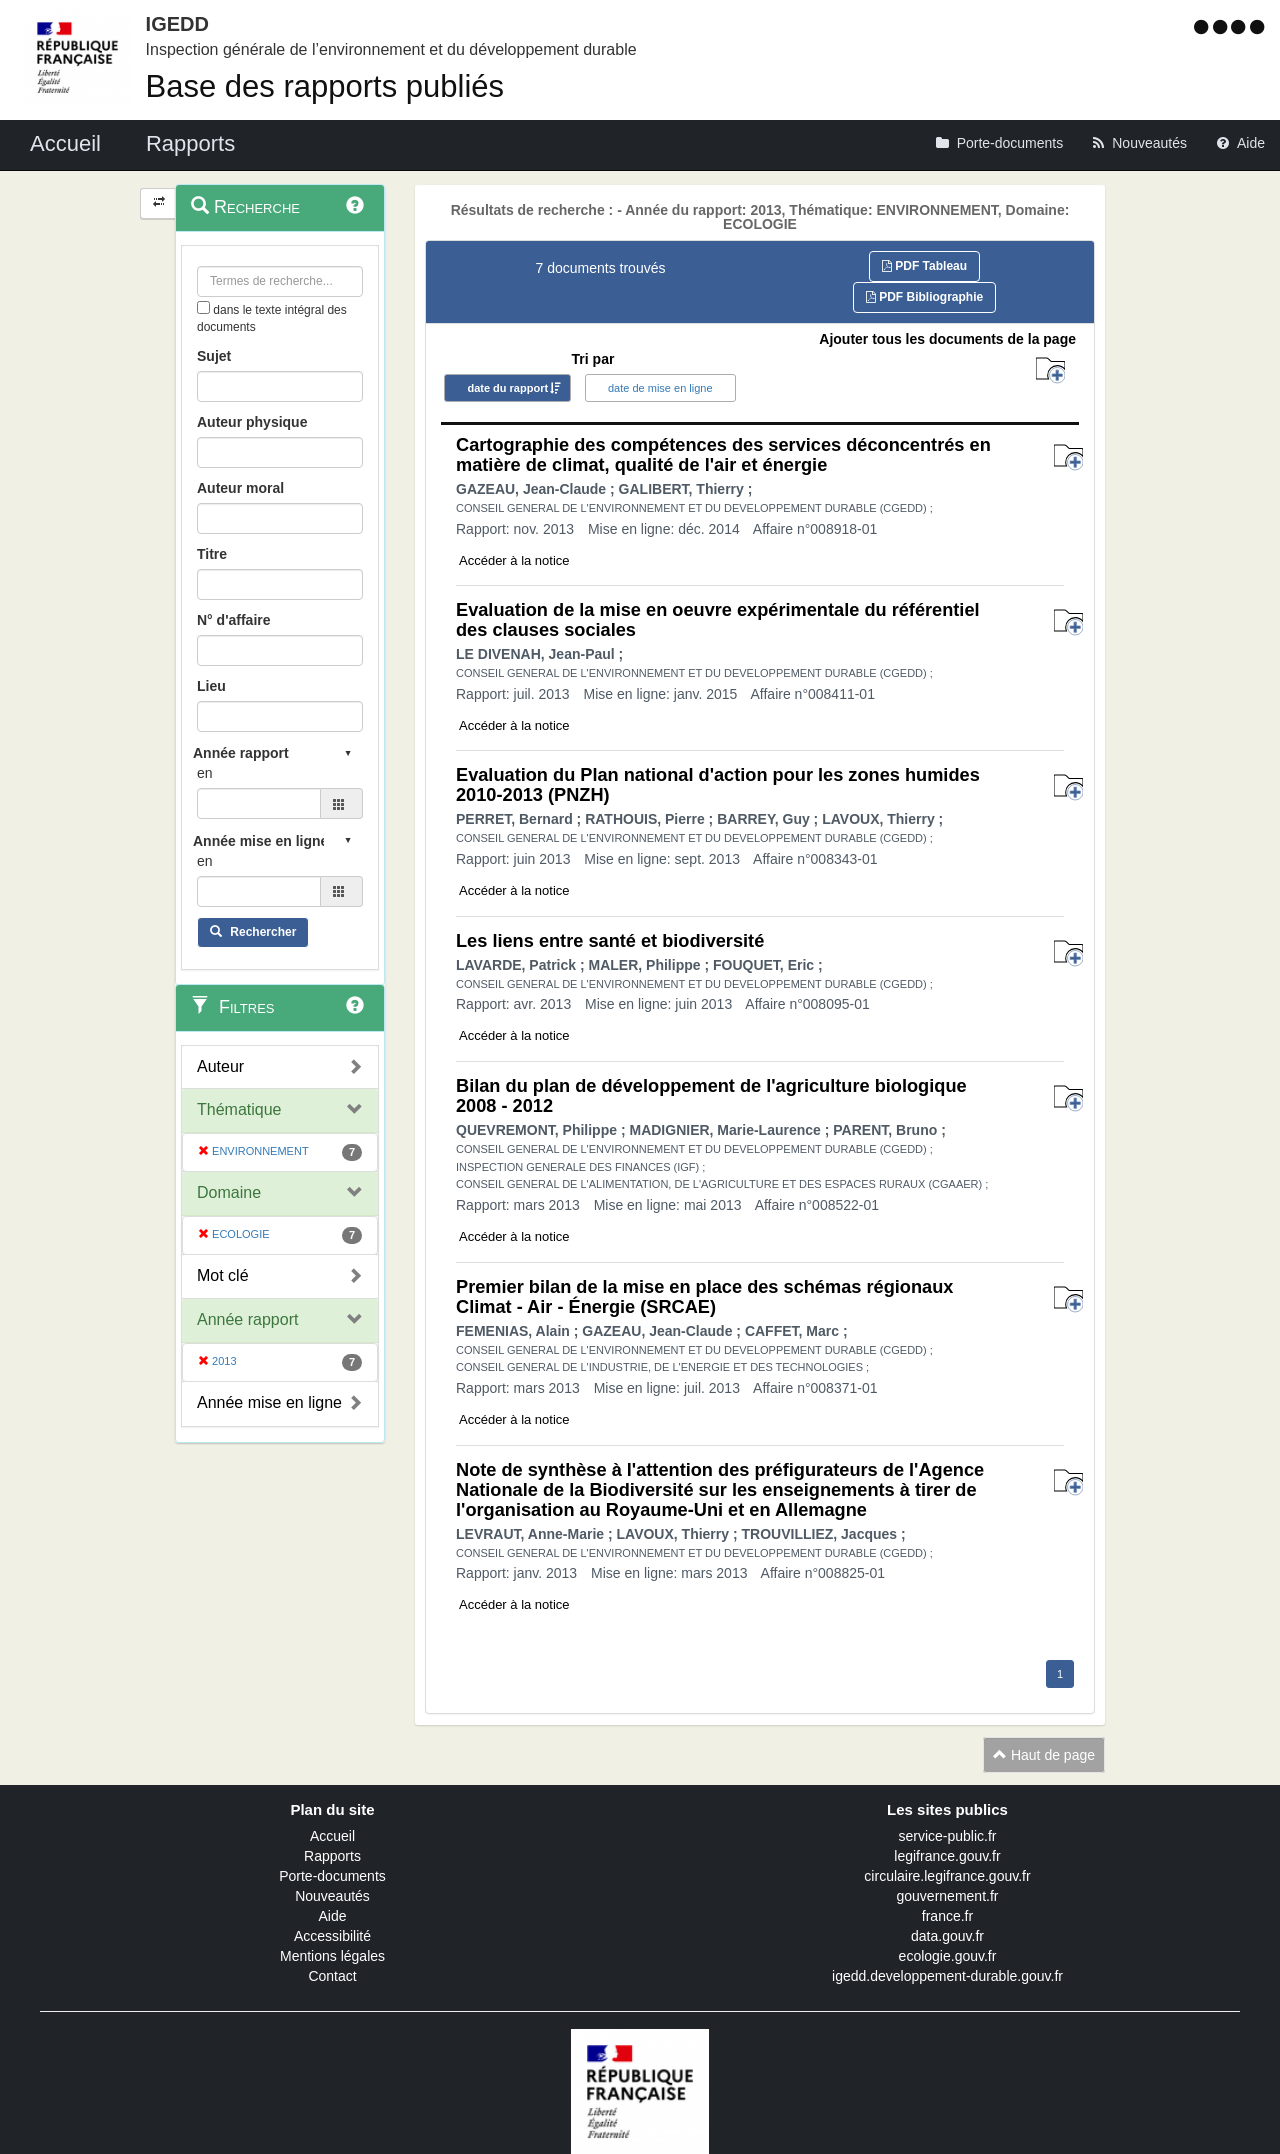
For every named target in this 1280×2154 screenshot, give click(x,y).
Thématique (239, 1109)
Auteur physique (252, 422)
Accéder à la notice (514, 560)
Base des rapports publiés (325, 86)
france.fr (947, 1916)
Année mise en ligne (269, 1402)
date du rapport (507, 388)
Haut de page (1044, 1755)
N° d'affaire (234, 620)
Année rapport (247, 1319)
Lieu (211, 686)
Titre (212, 554)
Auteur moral (240, 488)
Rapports (332, 1856)
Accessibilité (332, 1936)
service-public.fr (947, 1836)
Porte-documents (332, 1876)
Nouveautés (332, 1896)
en (205, 773)
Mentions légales (332, 1956)
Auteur (220, 1066)
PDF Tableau (924, 266)
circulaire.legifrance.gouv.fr (947, 1876)
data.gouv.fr (947, 1936)
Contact (332, 1976)
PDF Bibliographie (924, 297)
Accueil (332, 1836)
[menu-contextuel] (203, 307)
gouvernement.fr (948, 1896)
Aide (332, 1916)
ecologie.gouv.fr (948, 1956)
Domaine (229, 1192)
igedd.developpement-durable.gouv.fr (947, 1976)
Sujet (214, 356)
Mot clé (223, 1275)
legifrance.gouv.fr (947, 1856)
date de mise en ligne (660, 388)
